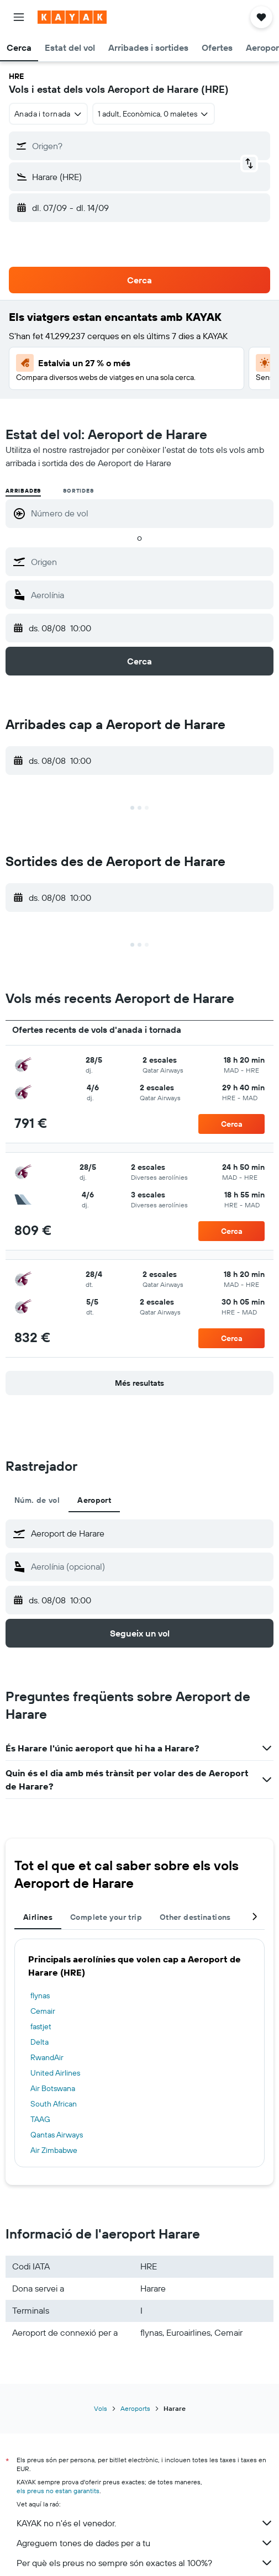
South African (53, 2104)
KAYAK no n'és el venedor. (145, 2523)
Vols (100, 2408)
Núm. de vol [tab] (37, 1500)
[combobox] (48, 114)
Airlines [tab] (37, 1917)
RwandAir (47, 2057)
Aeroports (135, 2408)
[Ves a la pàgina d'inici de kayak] (72, 17)
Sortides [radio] (78, 490)
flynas (40, 1995)
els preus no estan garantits (58, 2491)
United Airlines (55, 2073)
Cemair (42, 2011)
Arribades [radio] (23, 490)
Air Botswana (52, 2088)
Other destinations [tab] (195, 1917)
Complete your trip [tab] (106, 1917)
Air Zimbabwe (53, 2150)
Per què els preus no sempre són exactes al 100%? (145, 2562)
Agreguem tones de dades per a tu (145, 2542)
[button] (19, 17)
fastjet (40, 2026)
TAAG (40, 2119)
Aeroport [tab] (94, 1500)
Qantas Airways (56, 2135)
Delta (39, 2042)
